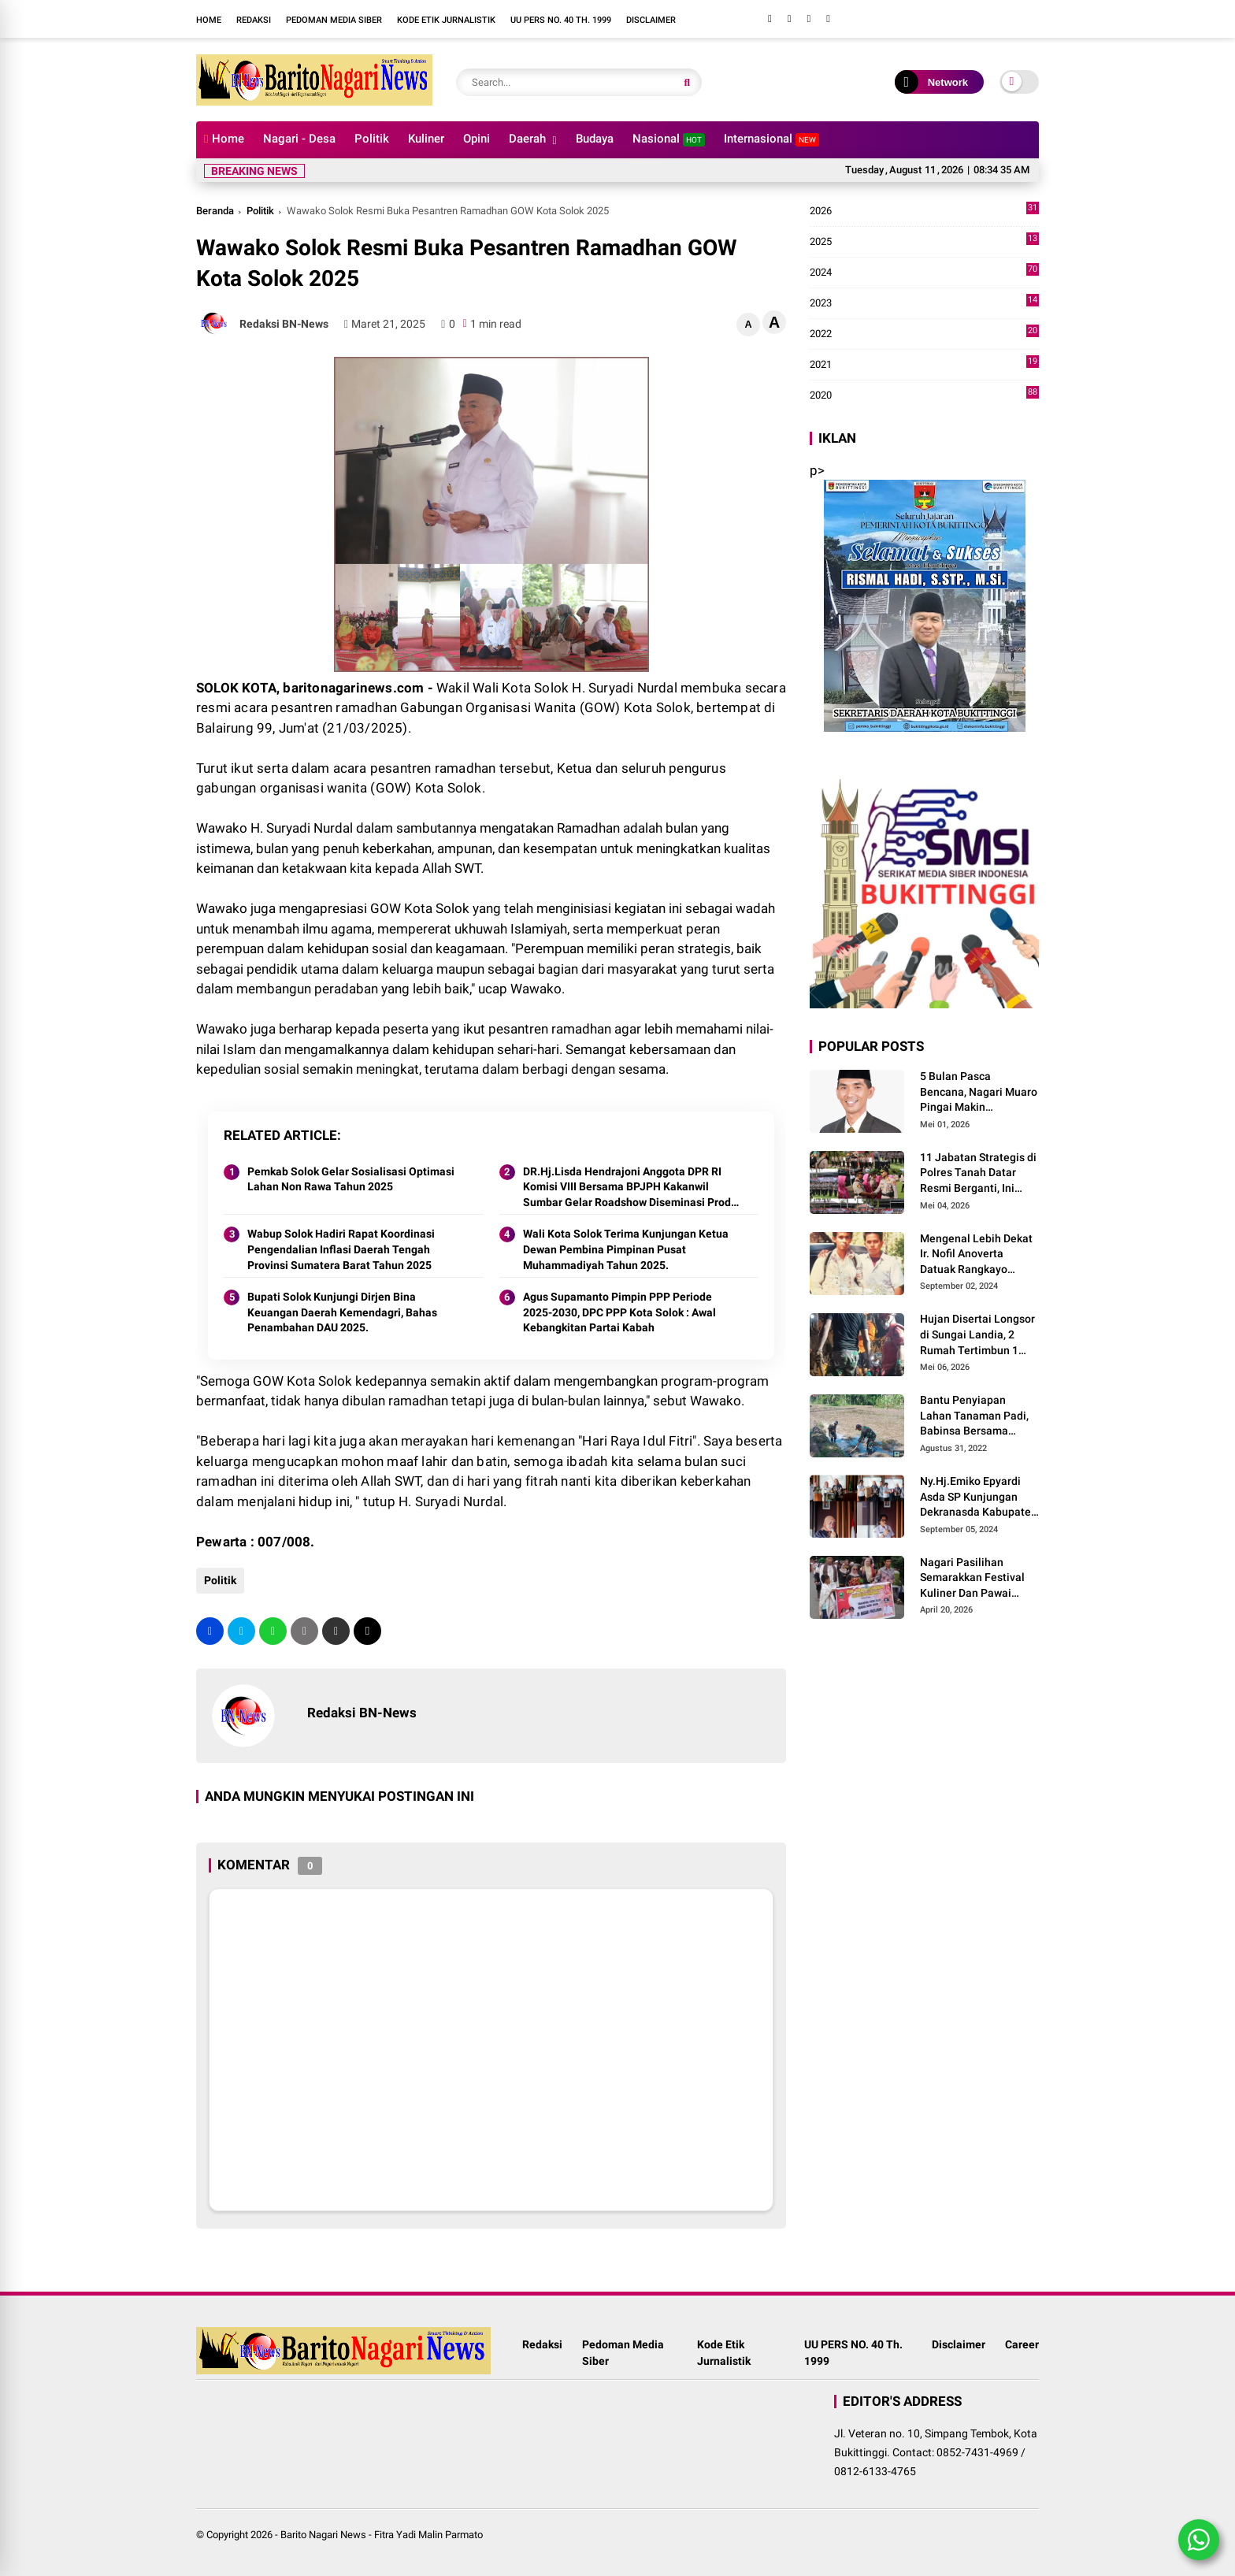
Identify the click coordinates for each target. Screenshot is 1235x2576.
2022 (924, 334)
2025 (924, 241)
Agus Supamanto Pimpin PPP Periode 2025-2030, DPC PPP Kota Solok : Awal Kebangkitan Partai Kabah (619, 1312)
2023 (924, 303)
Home (208, 20)
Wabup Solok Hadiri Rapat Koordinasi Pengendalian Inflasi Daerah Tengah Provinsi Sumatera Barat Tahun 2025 (341, 1249)
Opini (476, 139)
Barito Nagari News (323, 2535)
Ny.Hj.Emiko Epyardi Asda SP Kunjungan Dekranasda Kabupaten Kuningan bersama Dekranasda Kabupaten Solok (978, 1497)
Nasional (668, 139)
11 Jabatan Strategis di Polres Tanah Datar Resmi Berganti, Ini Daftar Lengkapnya (978, 1174)
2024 (924, 272)
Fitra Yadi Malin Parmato (428, 2535)
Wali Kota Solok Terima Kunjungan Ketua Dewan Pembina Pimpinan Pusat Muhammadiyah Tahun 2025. (626, 1249)
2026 (924, 211)
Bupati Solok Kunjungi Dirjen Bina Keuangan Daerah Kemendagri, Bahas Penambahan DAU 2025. (342, 1312)
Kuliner (426, 139)
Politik (371, 139)
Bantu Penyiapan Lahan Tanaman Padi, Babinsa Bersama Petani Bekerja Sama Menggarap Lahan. (974, 1416)
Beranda (215, 211)
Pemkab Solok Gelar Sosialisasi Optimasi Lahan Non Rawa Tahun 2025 (350, 1179)
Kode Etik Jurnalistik (446, 20)
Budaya (595, 139)
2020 (924, 395)
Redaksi (253, 20)
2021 (924, 364)
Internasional (771, 139)
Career (1022, 2344)
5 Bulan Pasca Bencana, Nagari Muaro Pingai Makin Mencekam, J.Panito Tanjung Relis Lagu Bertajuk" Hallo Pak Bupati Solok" (978, 1092)
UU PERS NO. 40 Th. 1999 (560, 20)
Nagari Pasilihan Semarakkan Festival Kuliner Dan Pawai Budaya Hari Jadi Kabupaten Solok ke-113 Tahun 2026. (972, 1579)
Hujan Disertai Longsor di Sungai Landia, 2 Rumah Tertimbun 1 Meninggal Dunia (977, 1335)
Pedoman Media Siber (334, 20)
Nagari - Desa (299, 139)
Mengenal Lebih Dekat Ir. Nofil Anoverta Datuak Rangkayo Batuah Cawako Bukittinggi (976, 1255)
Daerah (527, 139)
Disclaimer (651, 20)
